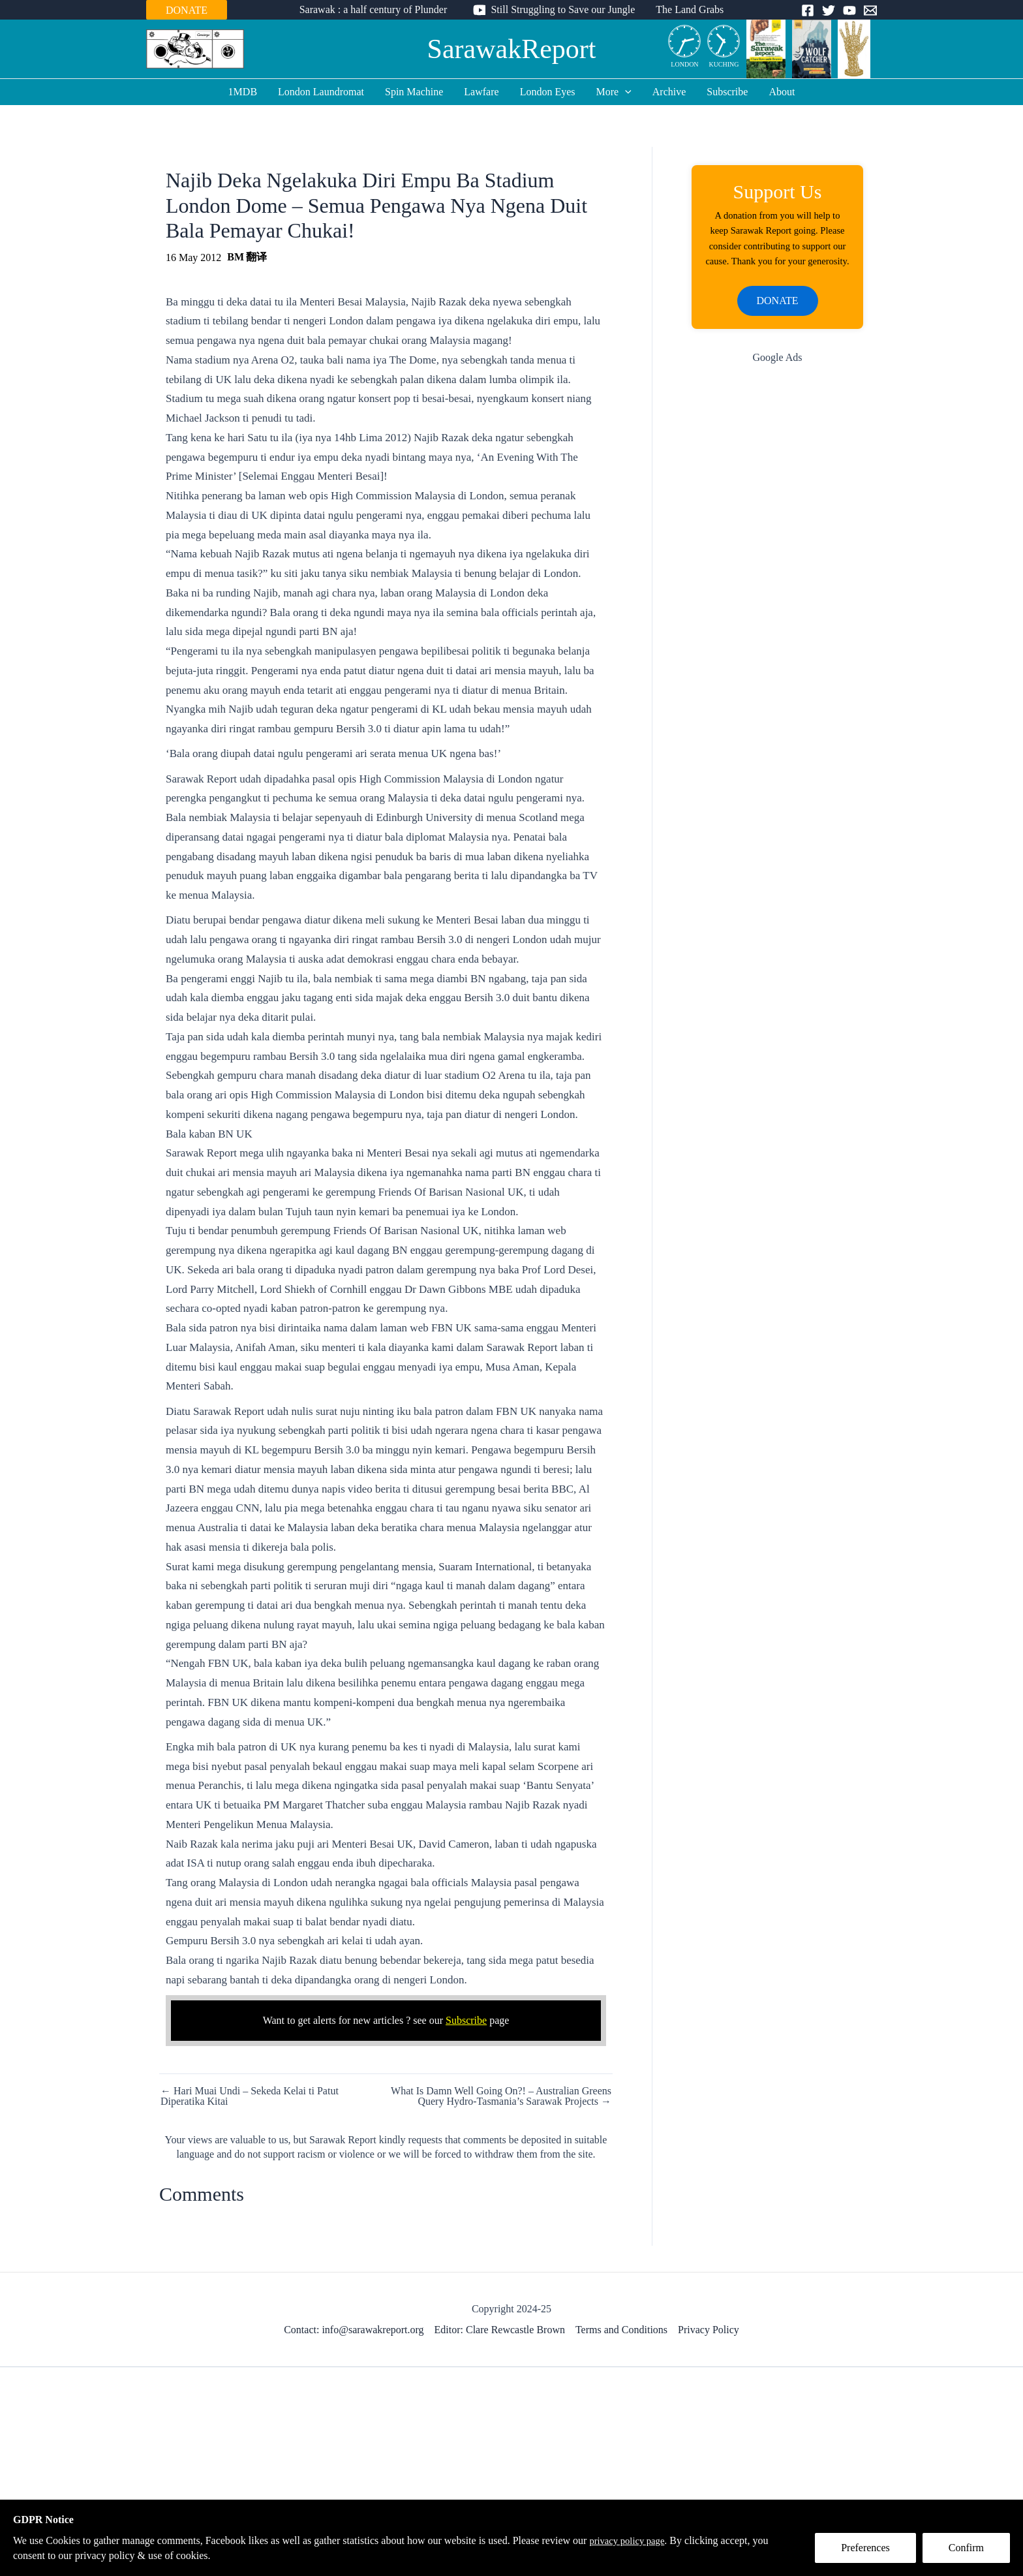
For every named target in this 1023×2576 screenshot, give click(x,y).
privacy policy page (630, 2540)
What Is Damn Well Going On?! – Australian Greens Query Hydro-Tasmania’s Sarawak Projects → (501, 2096)
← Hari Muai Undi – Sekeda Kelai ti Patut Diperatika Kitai (249, 2096)
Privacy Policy (708, 2329)
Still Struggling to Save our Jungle (563, 9)
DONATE (186, 10)
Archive (669, 91)
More (614, 92)
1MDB (242, 91)
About (782, 91)
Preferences (865, 2547)
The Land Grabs (690, 9)
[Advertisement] (777, 606)
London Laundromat (321, 91)
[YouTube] (849, 10)
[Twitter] (828, 10)
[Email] (870, 10)
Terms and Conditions (621, 2329)
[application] (625, 92)
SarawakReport (511, 49)
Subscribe (727, 91)
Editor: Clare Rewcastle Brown (500, 2329)
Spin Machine (414, 91)
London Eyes (547, 91)
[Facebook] (807, 10)
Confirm (966, 2547)
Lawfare (481, 91)
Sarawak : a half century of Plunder (373, 9)
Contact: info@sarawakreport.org (353, 2329)
